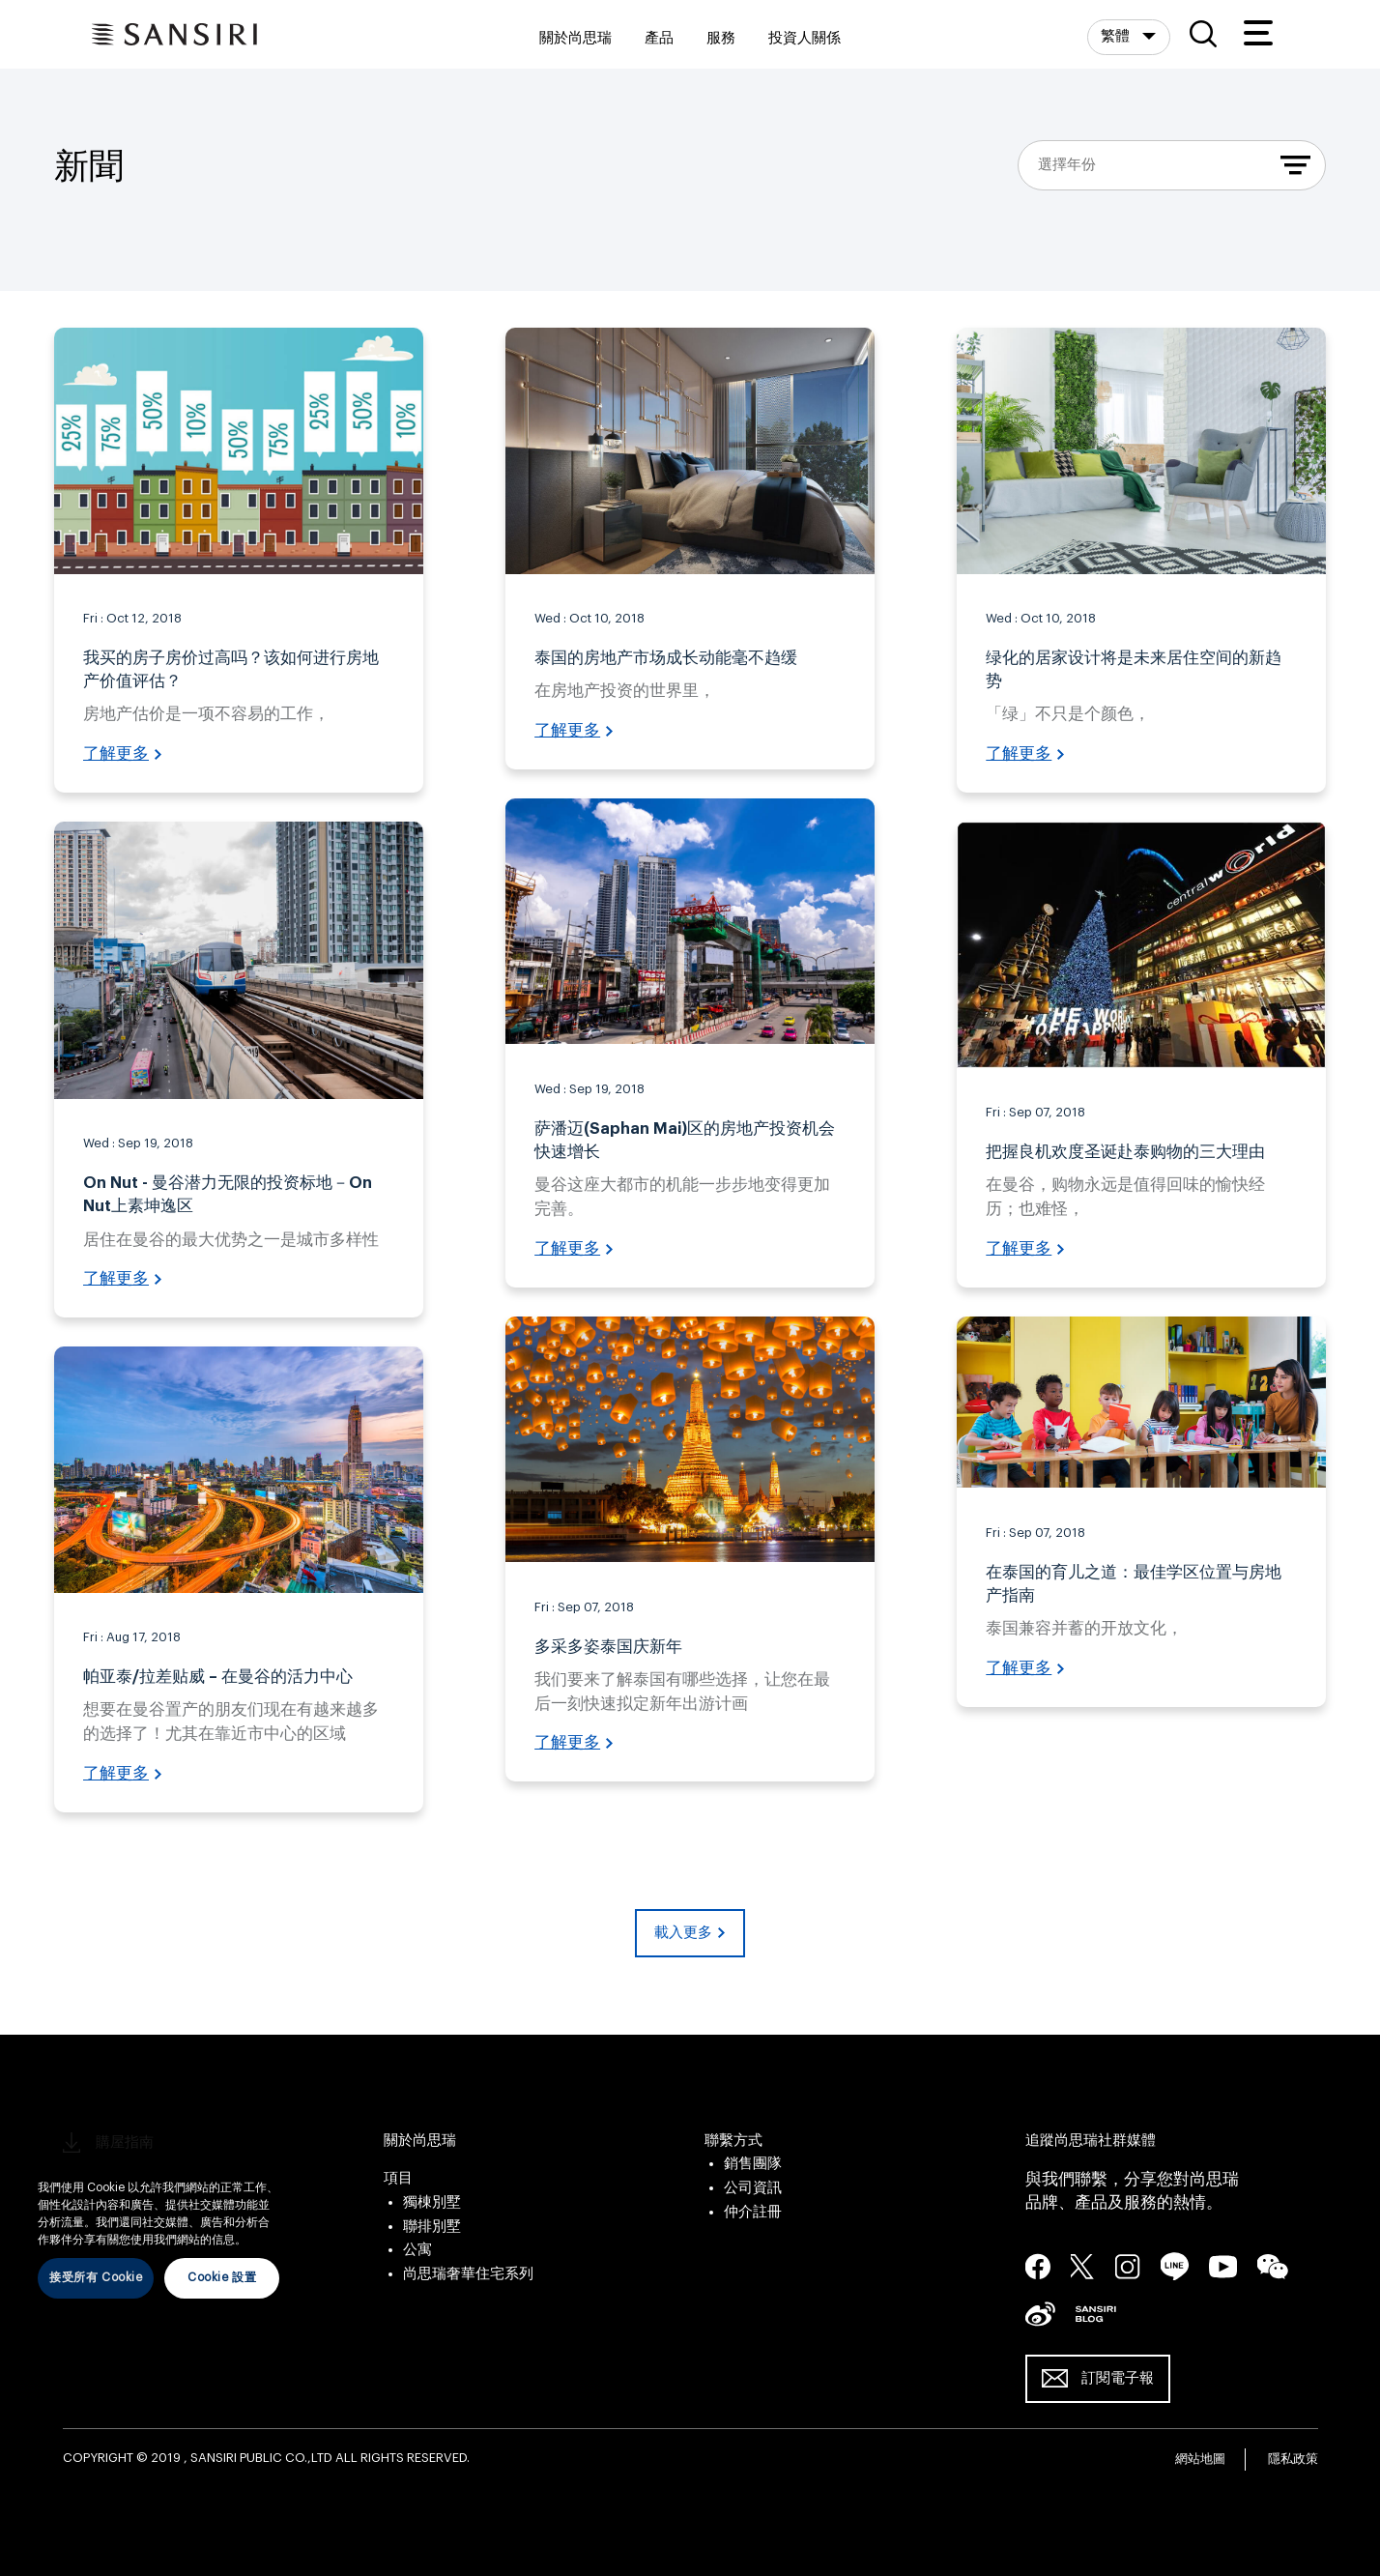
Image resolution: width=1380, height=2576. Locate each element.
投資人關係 (804, 38)
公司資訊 (753, 2188)
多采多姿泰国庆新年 (608, 1646)
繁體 (1117, 36)
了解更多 (116, 754)
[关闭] (279, 2159)
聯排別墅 (432, 2226)
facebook (1037, 2265)
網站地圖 (1200, 2458)
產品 (659, 38)
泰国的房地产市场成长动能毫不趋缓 (665, 658)
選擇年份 (1067, 165)
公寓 (417, 2250)
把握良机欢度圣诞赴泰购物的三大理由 (1125, 1151)
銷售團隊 (753, 2163)
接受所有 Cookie (96, 2277)
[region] (158, 2224)
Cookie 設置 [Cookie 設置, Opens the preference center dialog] (221, 2277)
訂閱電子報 (1117, 2378)
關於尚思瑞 (575, 38)
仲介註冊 (753, 2212)
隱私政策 (1293, 2458)
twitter (1083, 2265)
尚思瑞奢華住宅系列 (468, 2274)
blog (1096, 2313)
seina (1040, 2313)
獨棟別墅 (432, 2202)
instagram (1127, 2265)
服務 (720, 38)
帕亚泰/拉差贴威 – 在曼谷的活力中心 (218, 1676)
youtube (1223, 2265)
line (1175, 2266)
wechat (1272, 2266)
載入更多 (683, 1932)
